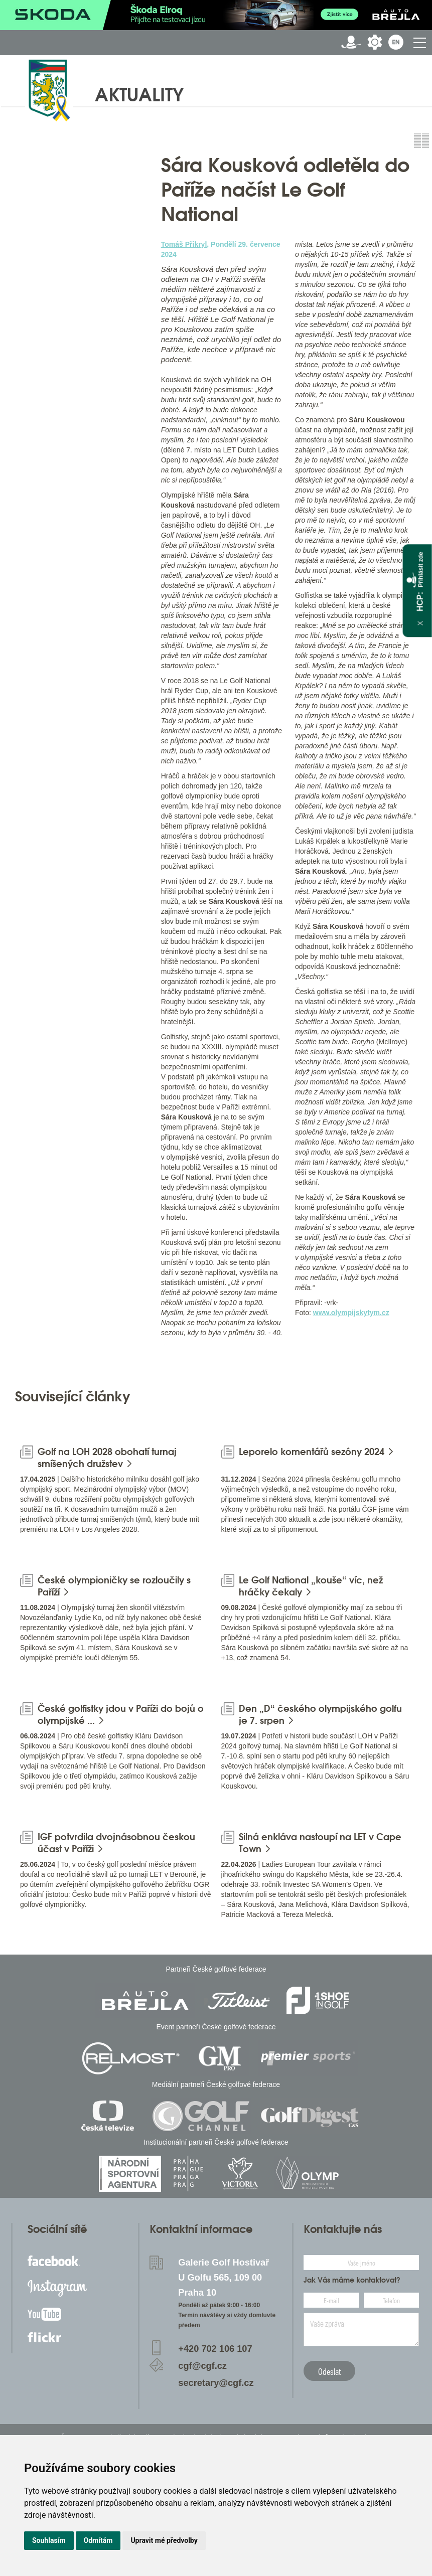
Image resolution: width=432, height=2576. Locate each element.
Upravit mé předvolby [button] (163, 2540)
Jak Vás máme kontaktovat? (352, 2280)
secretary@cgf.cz (215, 2383)
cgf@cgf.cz (202, 2366)
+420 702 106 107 (215, 2349)
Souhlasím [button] (49, 2540)
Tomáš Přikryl (184, 244)
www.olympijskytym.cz (351, 1313)
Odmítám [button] (98, 2540)
